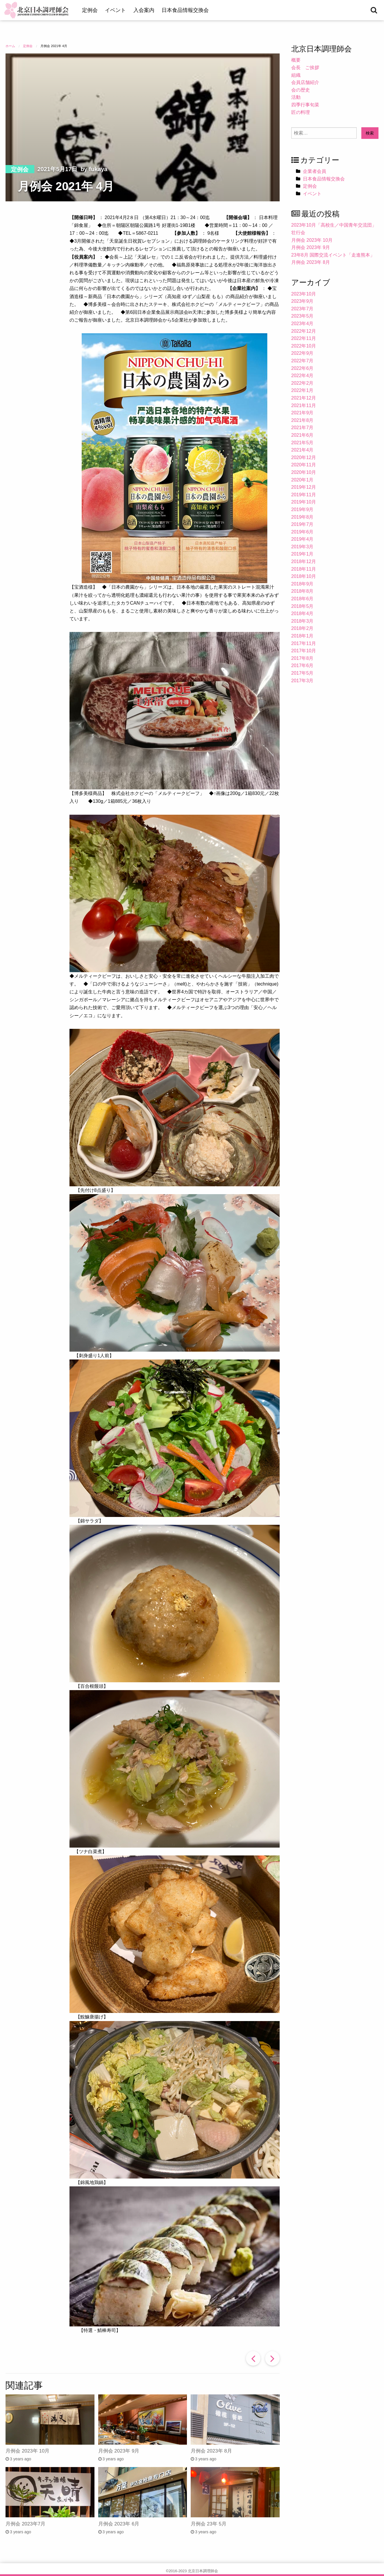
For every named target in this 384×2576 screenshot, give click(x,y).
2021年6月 (302, 435)
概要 (296, 60)
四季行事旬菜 (305, 104)
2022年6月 (302, 368)
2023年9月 (302, 301)
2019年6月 (302, 531)
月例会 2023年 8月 (211, 2451)
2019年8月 (302, 517)
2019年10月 (303, 501)
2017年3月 (302, 680)
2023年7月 (302, 308)
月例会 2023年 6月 (119, 2524)
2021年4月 (302, 449)
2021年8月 (302, 420)
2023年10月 (303, 293)
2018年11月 (303, 569)
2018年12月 (303, 561)
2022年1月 (302, 390)
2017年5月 (302, 673)
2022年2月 (302, 383)
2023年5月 (302, 316)
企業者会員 (314, 171)
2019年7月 (302, 524)
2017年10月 (303, 650)
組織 (296, 75)
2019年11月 (303, 494)
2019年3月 (302, 546)
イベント (115, 10)
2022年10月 (303, 345)
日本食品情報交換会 (185, 10)
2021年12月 (303, 397)
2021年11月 (303, 405)
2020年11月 (303, 464)
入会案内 (143, 10)
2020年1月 (302, 479)
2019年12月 (303, 487)
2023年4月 (302, 323)
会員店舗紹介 (305, 82)
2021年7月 (302, 427)
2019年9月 (302, 509)
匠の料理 (300, 112)
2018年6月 (302, 598)
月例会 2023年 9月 (119, 2451)
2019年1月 (302, 553)
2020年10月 (303, 472)
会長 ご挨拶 (305, 67)
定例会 (90, 10)
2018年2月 (302, 628)
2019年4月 (302, 539)
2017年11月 (303, 643)
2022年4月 (302, 375)
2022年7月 (302, 360)
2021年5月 (302, 442)
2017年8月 (302, 658)
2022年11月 (303, 338)
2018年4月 (302, 613)
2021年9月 (302, 412)
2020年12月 (303, 457)
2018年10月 (303, 576)
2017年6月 (302, 665)
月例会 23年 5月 (208, 2524)
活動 (296, 97)
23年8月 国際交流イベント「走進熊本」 (333, 254)
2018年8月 (302, 591)
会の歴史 (300, 89)
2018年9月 (302, 583)
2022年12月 (303, 331)
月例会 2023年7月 (25, 2524)
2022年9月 (302, 353)
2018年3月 (302, 621)
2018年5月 (302, 606)
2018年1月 (302, 635)
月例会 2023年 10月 (27, 2451)
